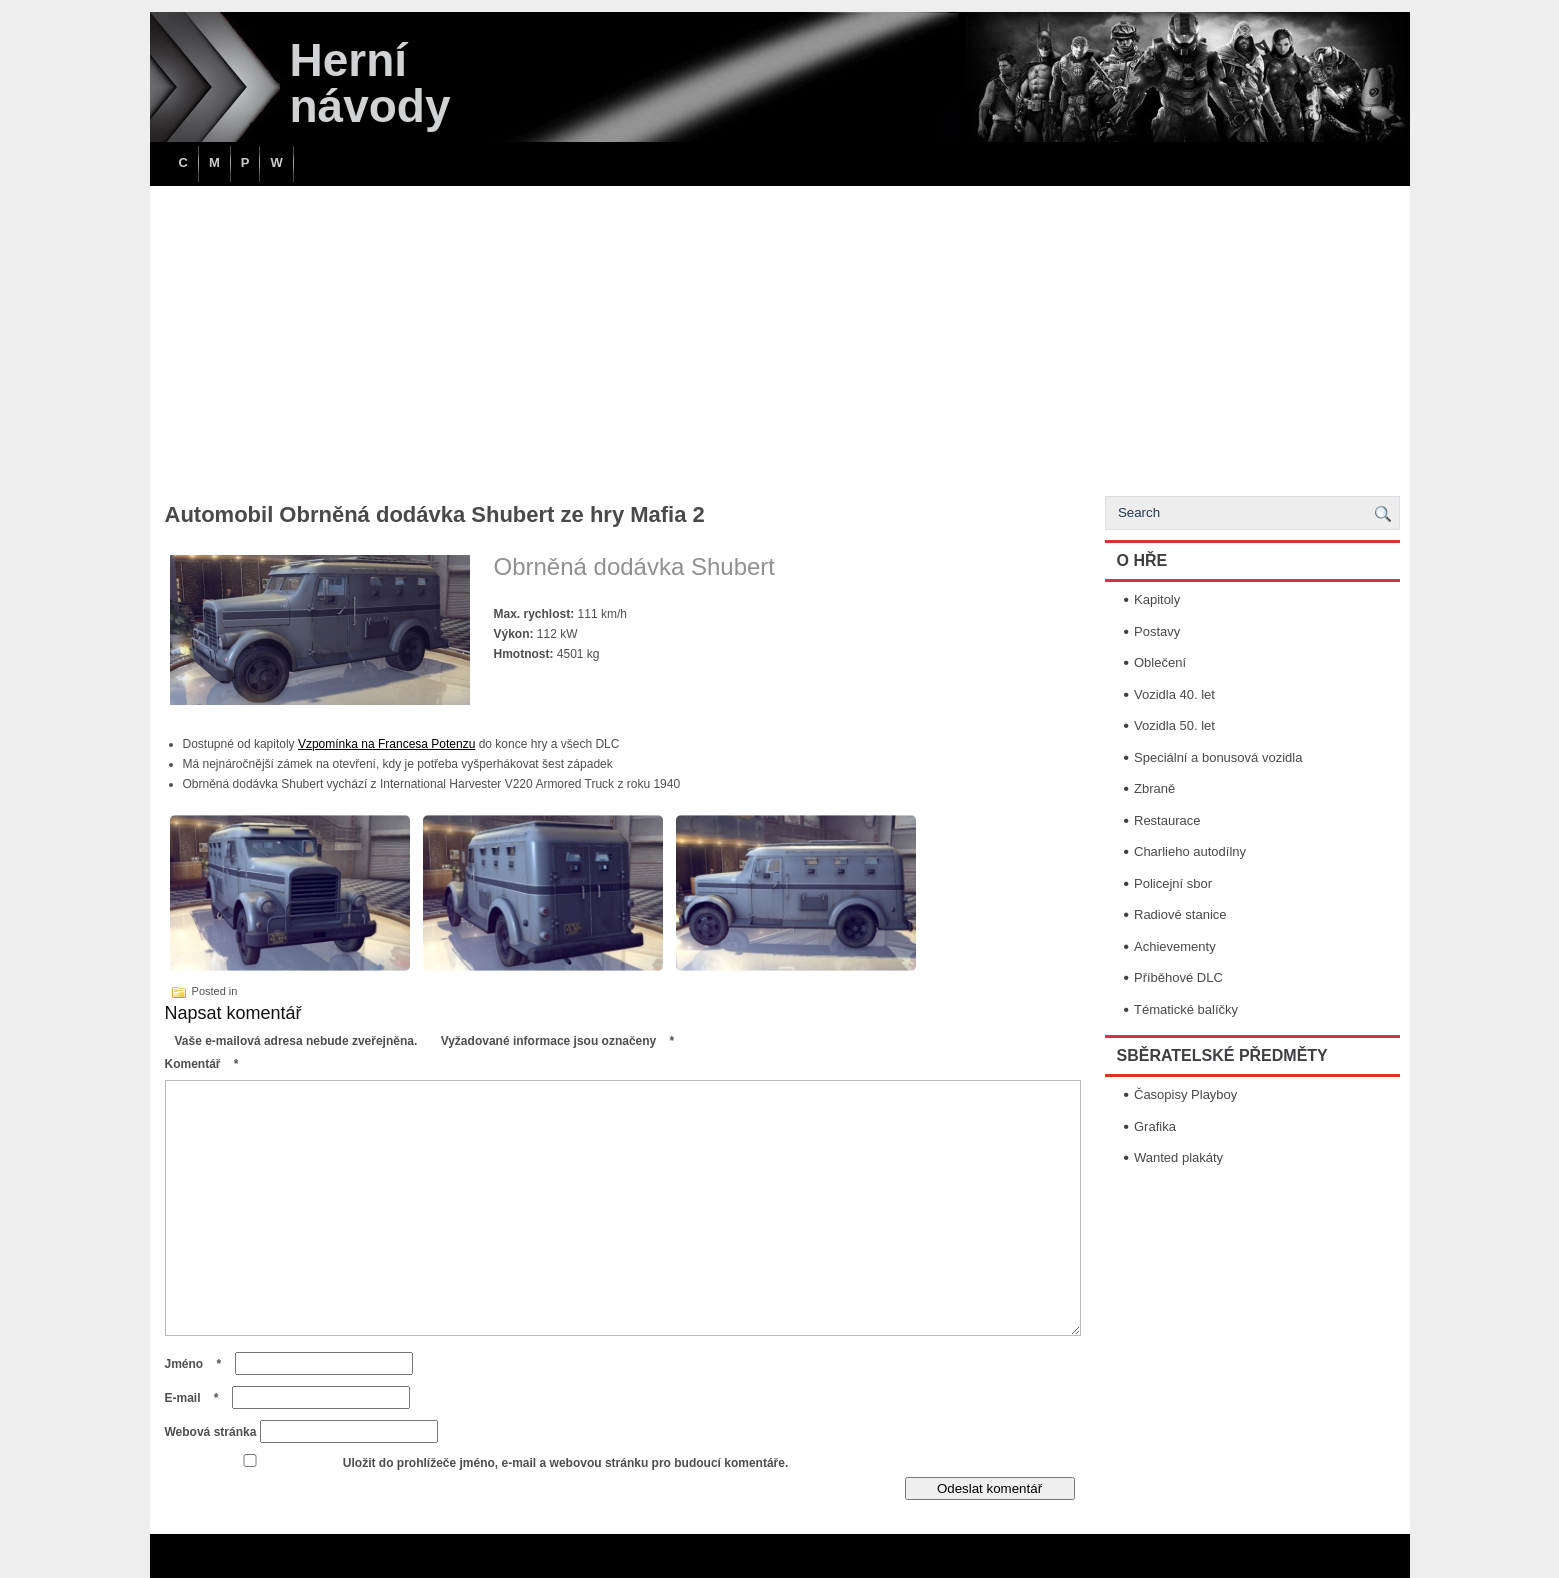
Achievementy (1175, 946)
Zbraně (1154, 788)
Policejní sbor (1173, 883)
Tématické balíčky (1186, 1009)
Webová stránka (211, 1432)
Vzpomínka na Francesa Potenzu (386, 744)
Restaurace (1167, 820)
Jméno (198, 1364)
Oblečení (1160, 662)
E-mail (197, 1398)
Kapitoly (1157, 599)
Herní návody (370, 83)
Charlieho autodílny (1190, 851)
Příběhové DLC (1178, 977)
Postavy (1157, 631)
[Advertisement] (780, 336)
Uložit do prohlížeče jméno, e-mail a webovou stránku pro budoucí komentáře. (565, 1463)
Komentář (207, 1064)
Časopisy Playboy (1185, 1094)
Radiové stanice (1180, 914)
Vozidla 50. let (1174, 725)
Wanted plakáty (1178, 1157)
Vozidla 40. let (1174, 694)
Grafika (1155, 1126)
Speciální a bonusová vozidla (1218, 757)
